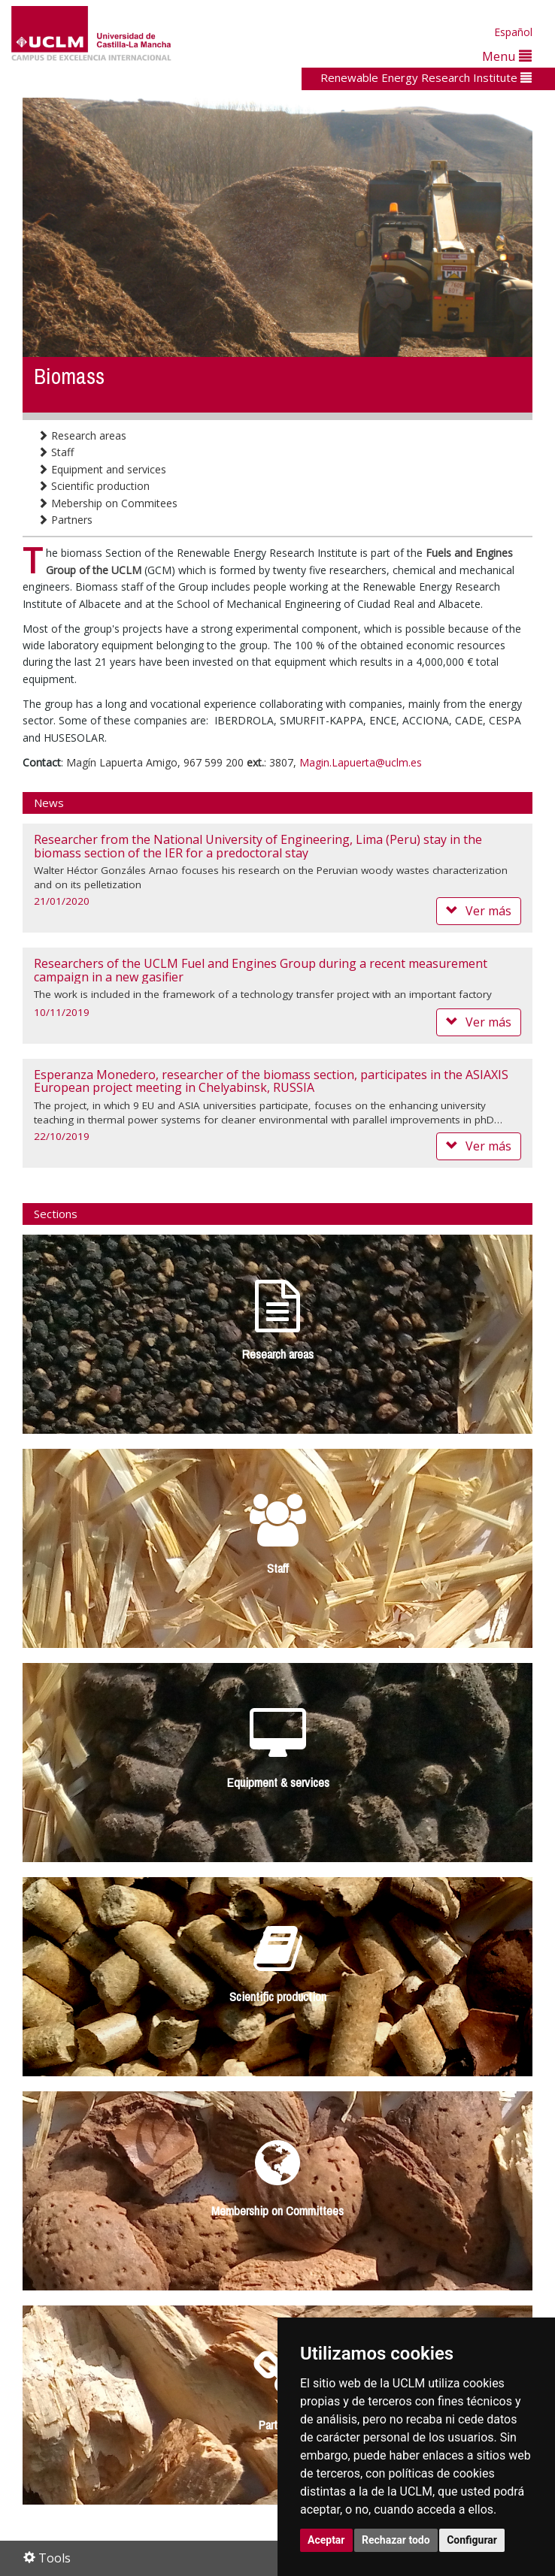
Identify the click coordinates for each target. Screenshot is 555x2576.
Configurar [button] (472, 2540)
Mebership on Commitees (107, 503)
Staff (56, 452)
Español (513, 32)
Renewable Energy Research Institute (426, 77)
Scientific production (94, 486)
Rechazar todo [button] (396, 2540)
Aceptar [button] (326, 2540)
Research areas (82, 435)
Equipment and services (102, 469)
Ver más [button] (478, 911)
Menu (507, 56)
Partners (65, 519)
